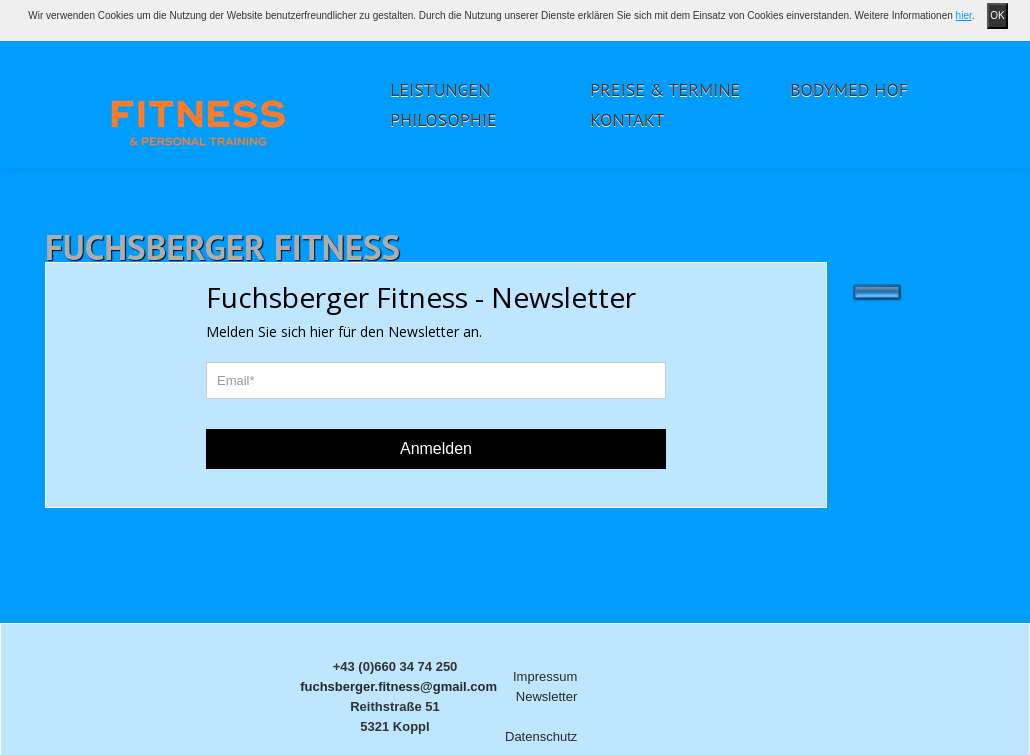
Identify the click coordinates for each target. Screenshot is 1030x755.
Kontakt (627, 119)
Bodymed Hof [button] (849, 89)
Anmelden (436, 448)
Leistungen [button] (440, 89)
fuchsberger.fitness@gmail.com (398, 686)
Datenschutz (541, 736)
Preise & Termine (665, 89)
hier (964, 15)
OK (997, 15)
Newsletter (546, 696)
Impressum (545, 676)
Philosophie (443, 119)
